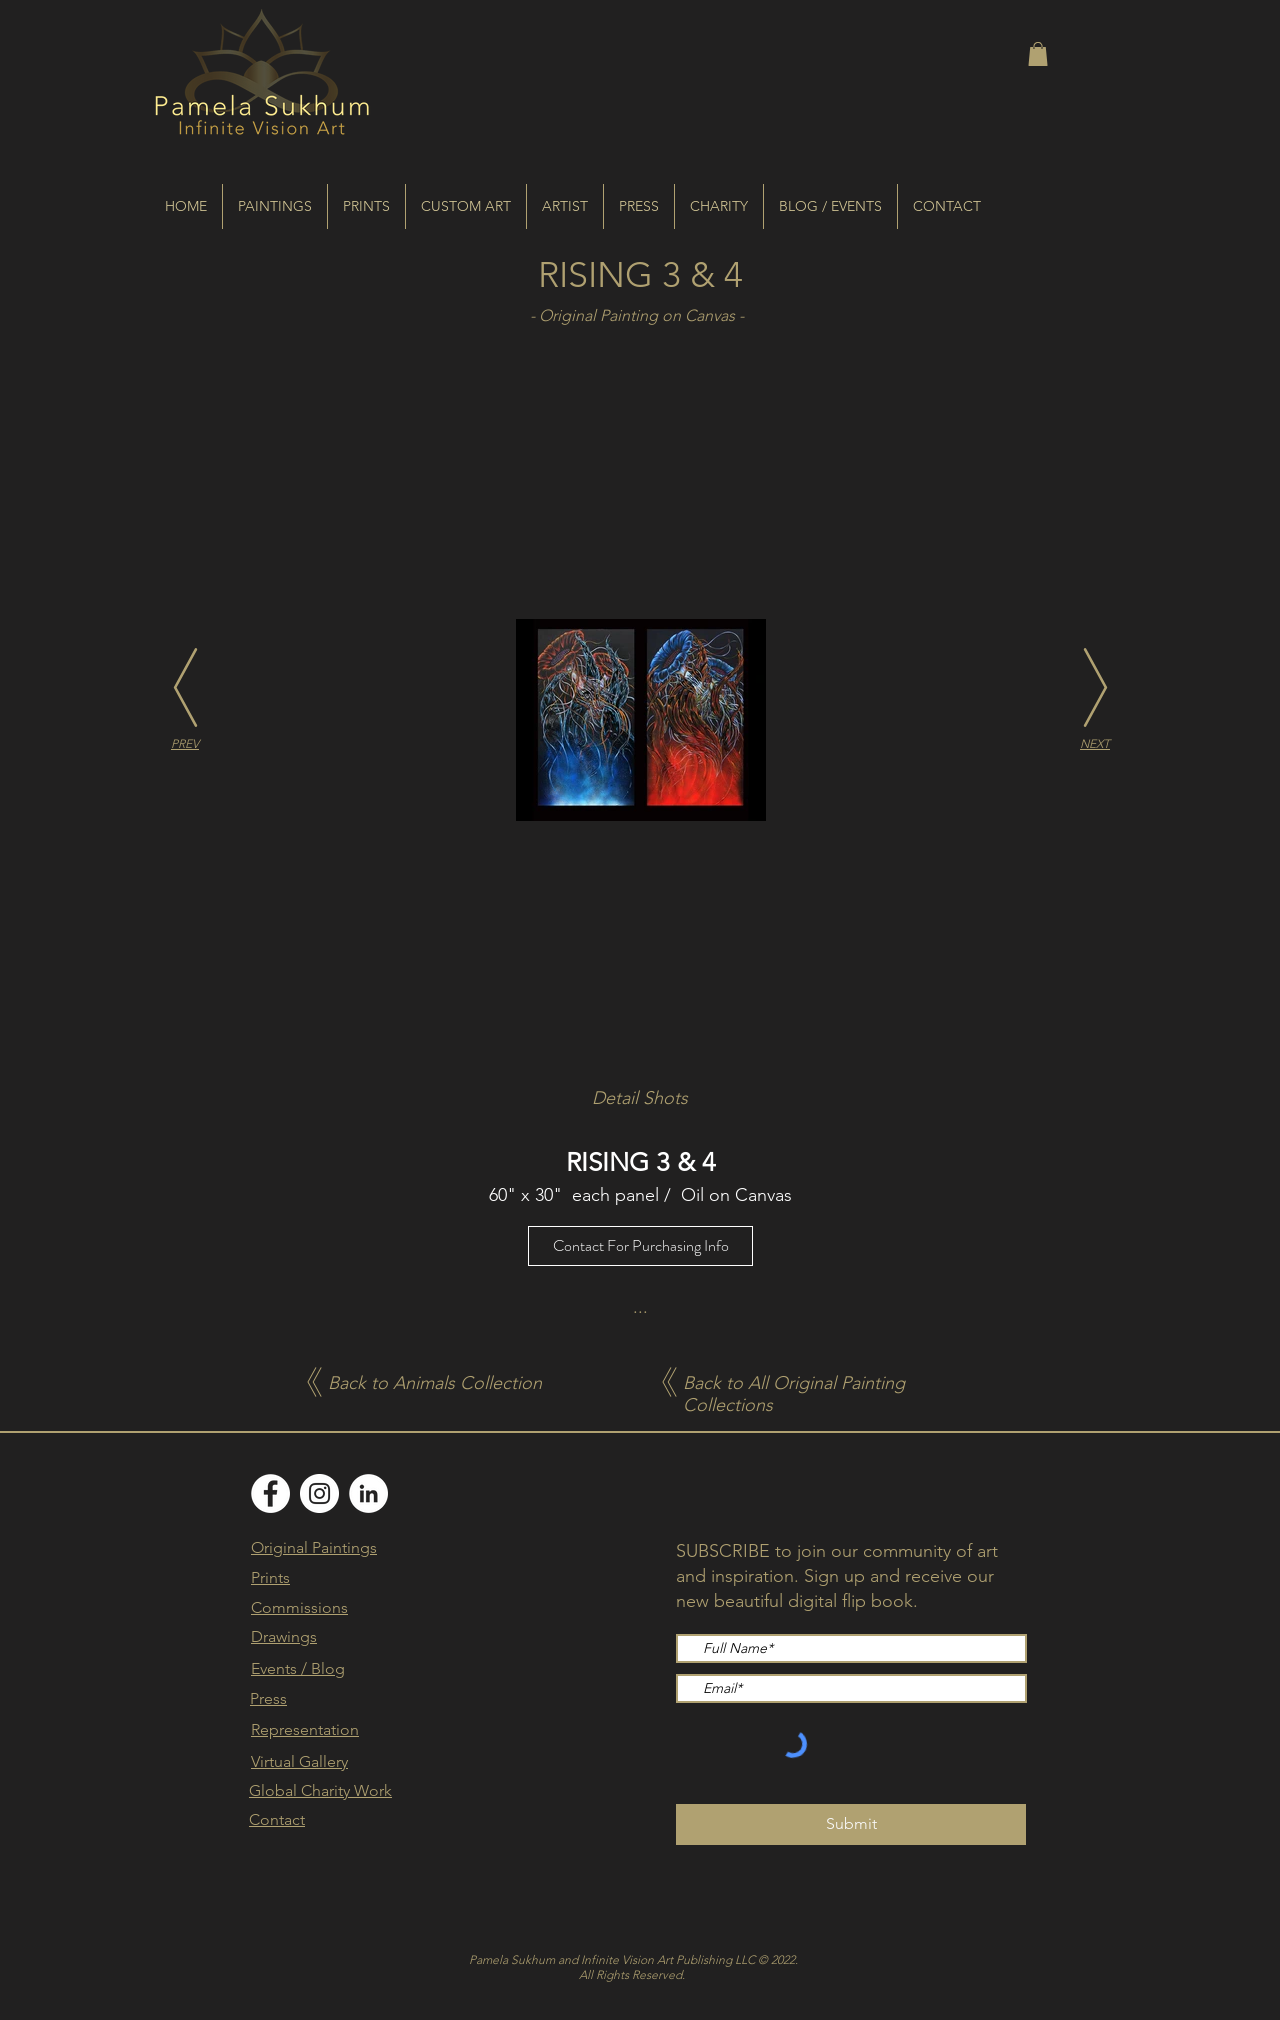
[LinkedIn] (368, 1493)
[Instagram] (319, 1493)
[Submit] (851, 1824)
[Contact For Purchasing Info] (640, 1246)
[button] (1038, 54)
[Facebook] (270, 1493)
